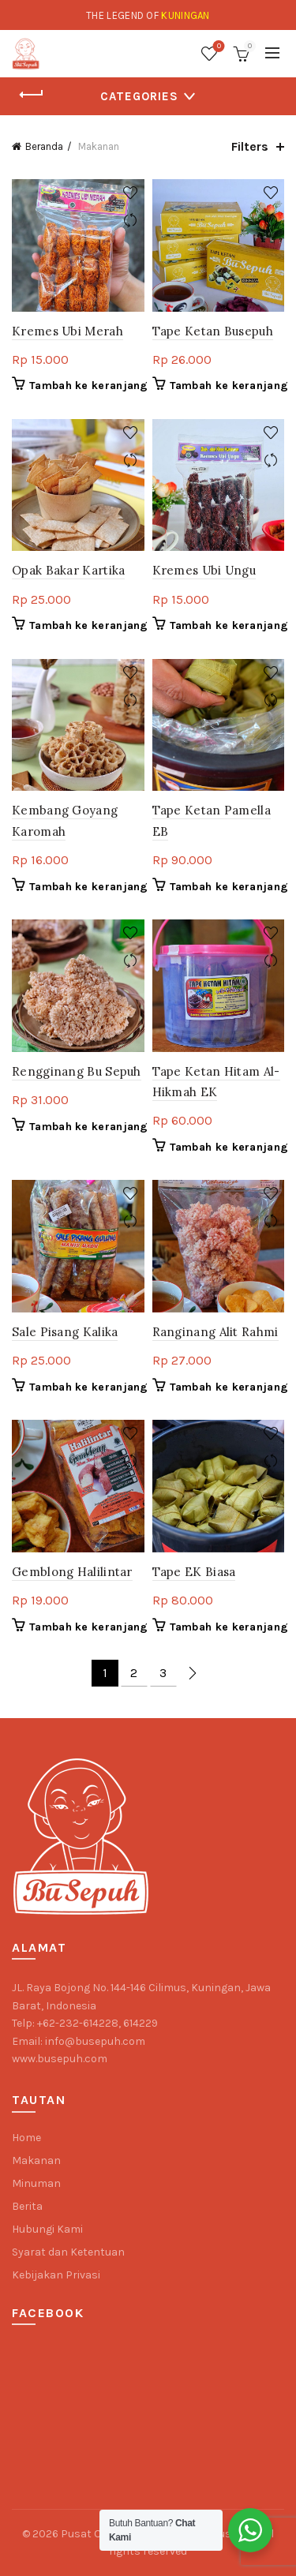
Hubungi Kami (47, 2229)
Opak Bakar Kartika (68, 570)
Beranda (44, 146)
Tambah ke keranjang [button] (88, 385)
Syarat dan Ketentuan (68, 2252)
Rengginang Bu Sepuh (76, 1071)
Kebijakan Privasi (56, 2275)
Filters (249, 146)
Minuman (36, 2183)
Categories (139, 96)
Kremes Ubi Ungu (204, 570)
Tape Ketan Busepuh (212, 331)
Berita (27, 2206)
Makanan (36, 2160)
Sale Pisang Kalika (65, 1331)
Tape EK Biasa (194, 1571)
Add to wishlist (130, 193)
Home (26, 2137)
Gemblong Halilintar (72, 1571)
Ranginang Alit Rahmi (215, 1331)
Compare (130, 220)
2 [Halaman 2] (133, 1672)
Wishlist (217, 47)
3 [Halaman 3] (163, 1672)
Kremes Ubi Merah (67, 331)
